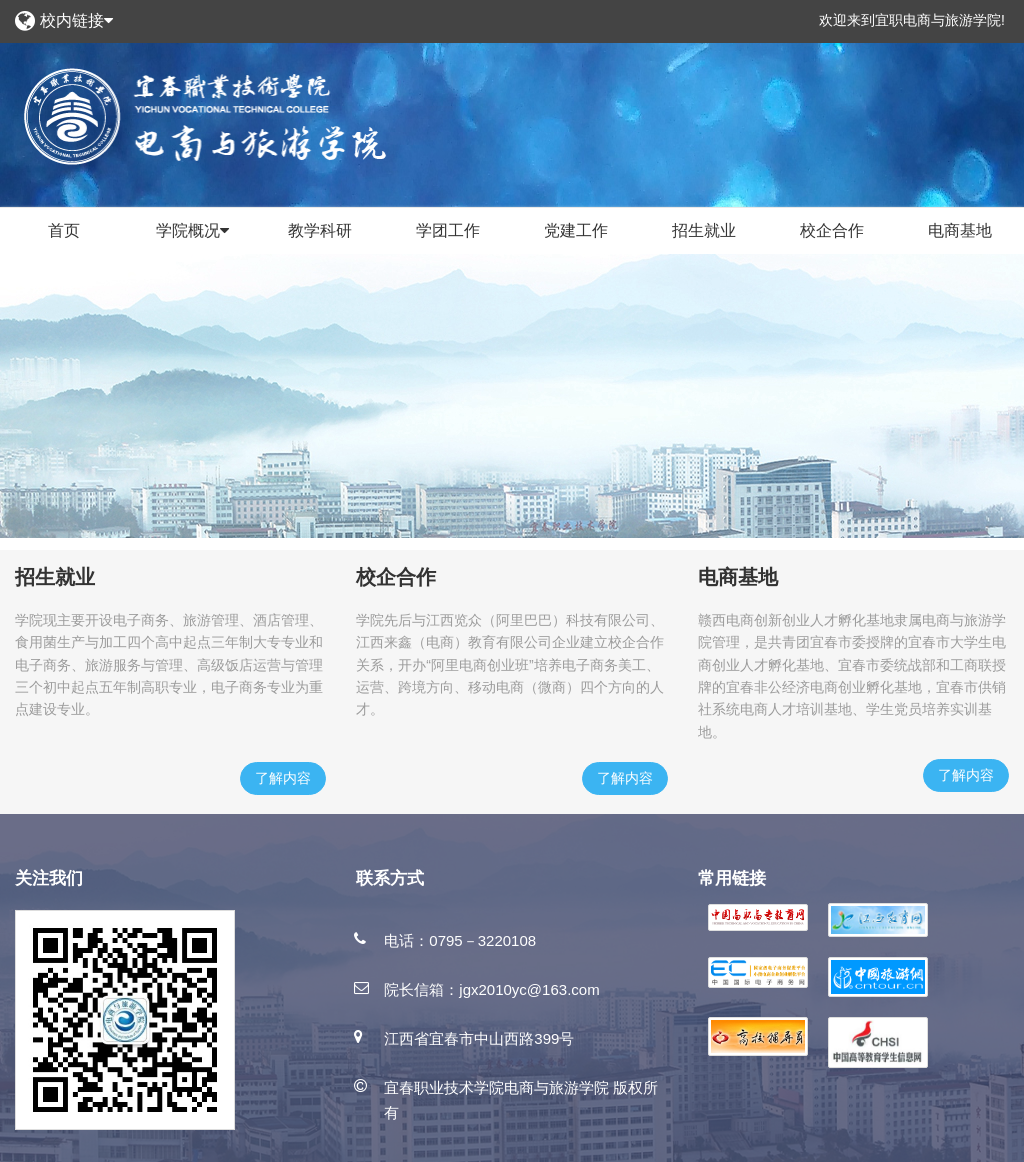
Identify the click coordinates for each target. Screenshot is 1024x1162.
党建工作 (576, 230)
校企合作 (832, 230)
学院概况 (192, 231)
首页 (64, 230)
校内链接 (76, 20)
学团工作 (448, 230)
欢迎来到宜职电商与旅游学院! (912, 20)
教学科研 (320, 230)
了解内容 (283, 778)
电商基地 (960, 230)
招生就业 (704, 230)
